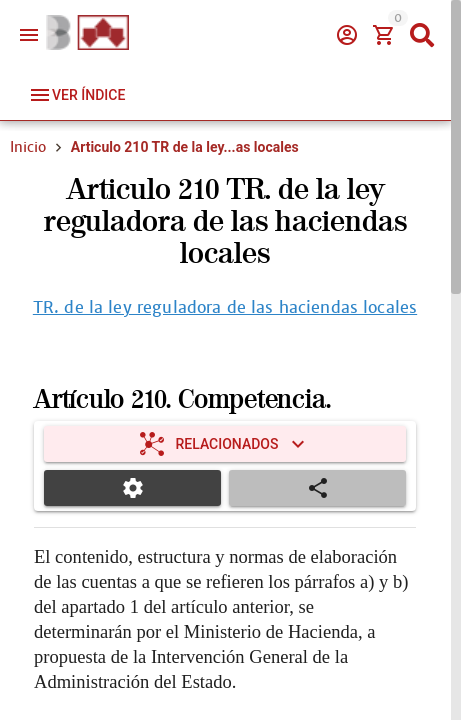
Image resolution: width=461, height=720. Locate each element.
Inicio (28, 147)
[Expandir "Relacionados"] (225, 444)
